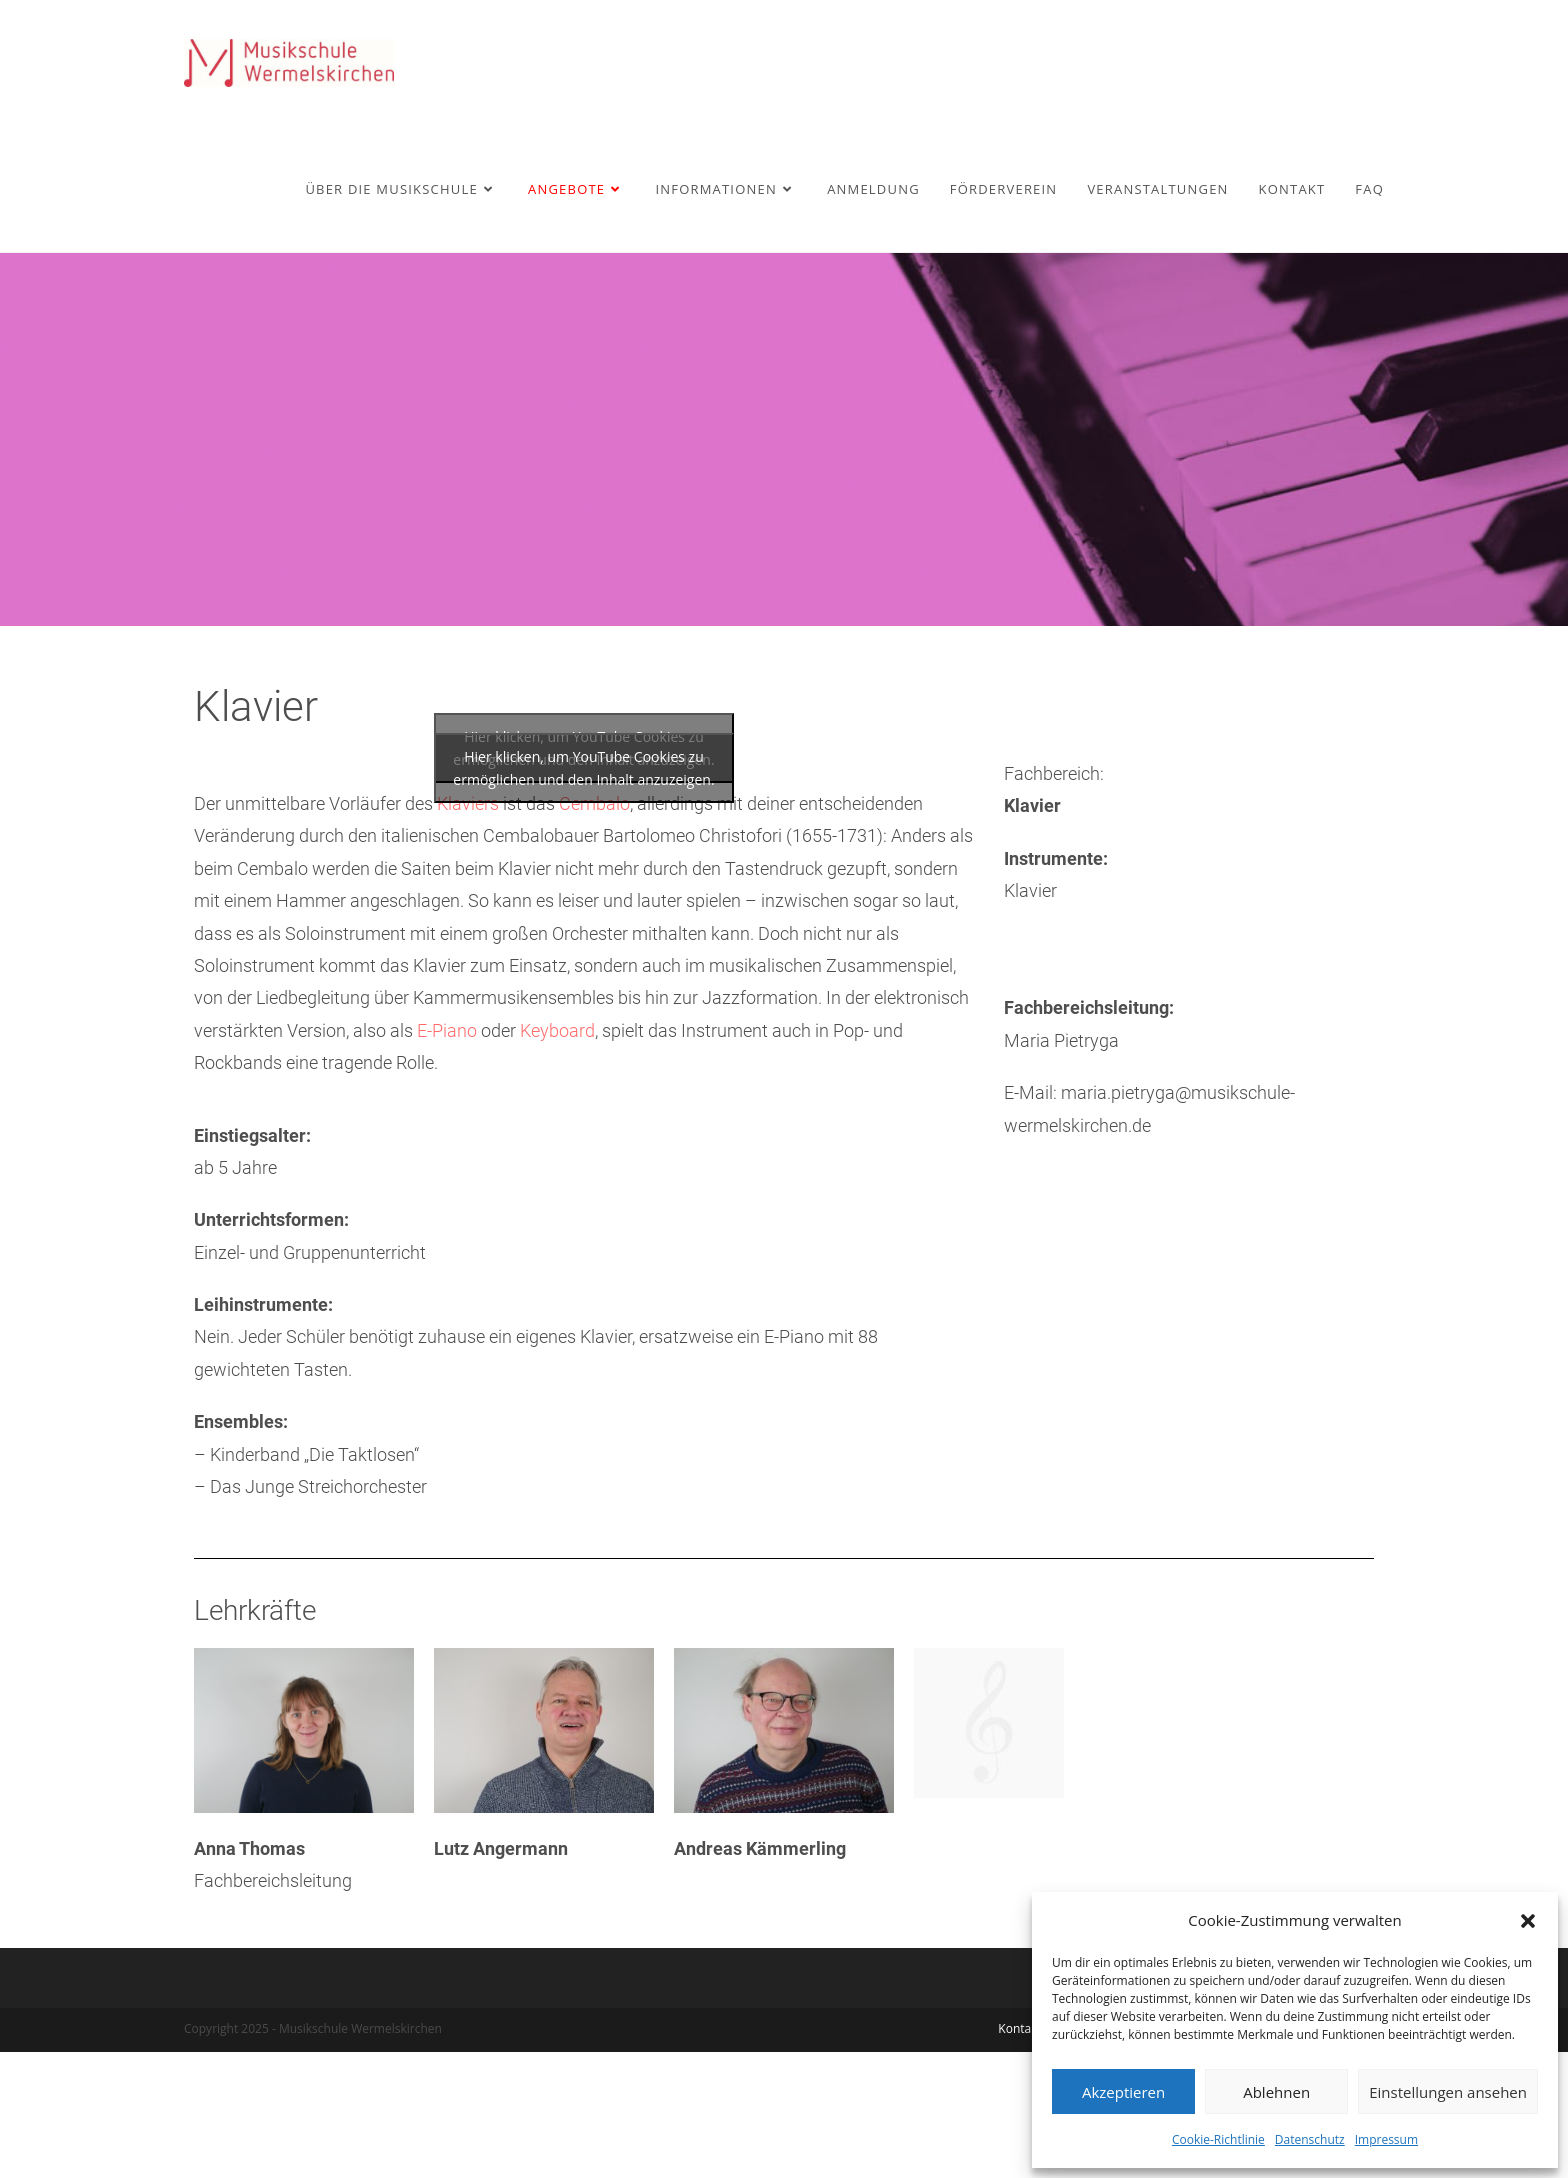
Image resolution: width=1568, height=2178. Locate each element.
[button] (1528, 1921)
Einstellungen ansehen (1448, 2092)
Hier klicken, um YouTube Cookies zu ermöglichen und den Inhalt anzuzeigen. (583, 894)
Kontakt (1019, 2154)
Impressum (1386, 2139)
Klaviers (468, 929)
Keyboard (557, 1156)
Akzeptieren (1123, 2092)
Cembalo (594, 929)
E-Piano (447, 1156)
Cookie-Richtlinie (1218, 2139)
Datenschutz (1310, 2139)
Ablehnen (1276, 2092)
